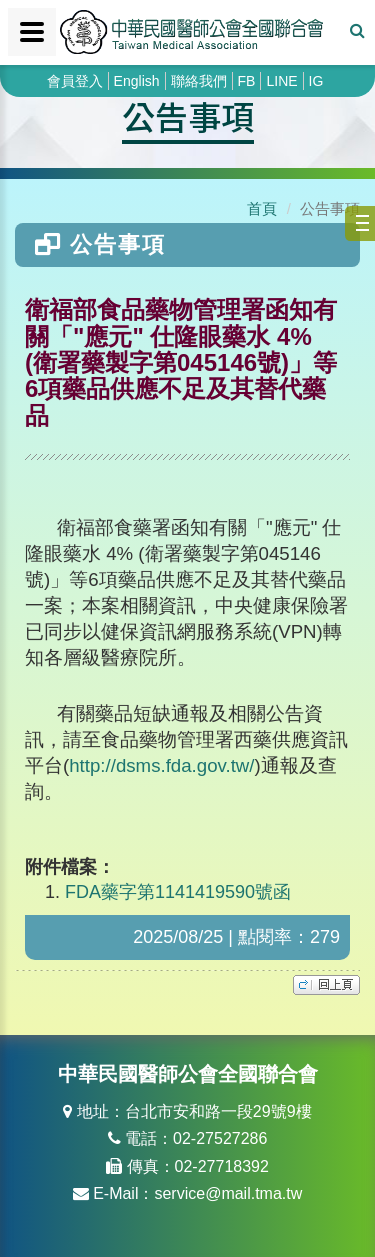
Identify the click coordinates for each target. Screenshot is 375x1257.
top (326, 985)
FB (247, 81)
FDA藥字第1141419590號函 (178, 892)
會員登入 (75, 81)
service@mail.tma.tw (228, 1193)
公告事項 (188, 116)
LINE (281, 81)
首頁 (262, 208)
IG (316, 81)
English (137, 81)
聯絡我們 (199, 81)
